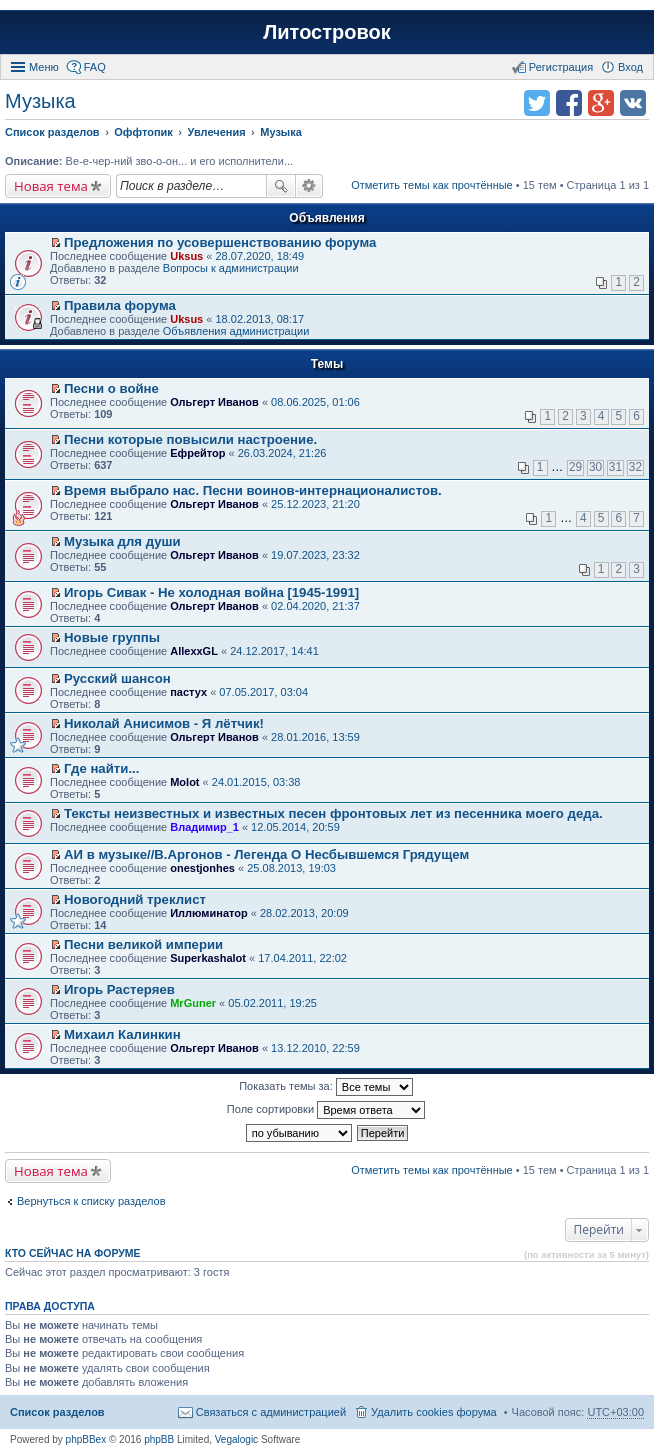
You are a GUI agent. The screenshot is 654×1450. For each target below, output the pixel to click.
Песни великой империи (143, 944)
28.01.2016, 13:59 (315, 737)
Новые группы (112, 637)
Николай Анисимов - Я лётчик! (164, 723)
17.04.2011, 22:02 (302, 958)
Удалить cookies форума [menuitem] (434, 1412)
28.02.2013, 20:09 (304, 913)
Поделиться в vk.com (633, 103)
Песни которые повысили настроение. (190, 439)
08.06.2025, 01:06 (315, 402)
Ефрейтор (197, 453)
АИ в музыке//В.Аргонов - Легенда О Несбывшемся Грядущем (266, 854)
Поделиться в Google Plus (601, 103)
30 (595, 467)
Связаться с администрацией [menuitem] (271, 1412)
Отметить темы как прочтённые (432, 185)
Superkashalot (208, 958)
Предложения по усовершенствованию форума (220, 242)
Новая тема (51, 186)
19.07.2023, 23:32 (315, 555)
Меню (44, 67)
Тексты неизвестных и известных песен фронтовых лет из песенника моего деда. (333, 813)
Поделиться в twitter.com (537, 103)
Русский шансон (117, 678)
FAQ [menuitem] (95, 67)
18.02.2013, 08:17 (259, 319)
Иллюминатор (208, 913)
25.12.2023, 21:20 (315, 504)
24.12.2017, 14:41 (274, 651)
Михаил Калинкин (122, 1034)
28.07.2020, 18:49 (259, 256)
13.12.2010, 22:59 (315, 1048)
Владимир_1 (204, 827)
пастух (188, 692)
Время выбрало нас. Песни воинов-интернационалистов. (253, 490)
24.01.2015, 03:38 (256, 782)
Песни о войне (111, 388)
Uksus (186, 256)
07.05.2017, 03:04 (263, 692)
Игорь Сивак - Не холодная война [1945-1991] (211, 592)
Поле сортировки (326, 1110)
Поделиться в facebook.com (569, 103)
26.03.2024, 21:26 (282, 453)
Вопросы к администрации (231, 268)
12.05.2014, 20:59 (295, 827)
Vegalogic (236, 1439)
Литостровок (326, 32)
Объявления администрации (236, 331)
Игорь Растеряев (119, 989)
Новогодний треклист (135, 899)
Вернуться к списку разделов (91, 1201)
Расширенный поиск (309, 186)
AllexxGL (194, 651)
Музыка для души (122, 541)
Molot (184, 782)
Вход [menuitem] (630, 67)
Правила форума (120, 305)
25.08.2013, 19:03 (291, 868)
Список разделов (57, 1412)
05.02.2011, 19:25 (272, 1003)
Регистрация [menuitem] (561, 67)
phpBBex (86, 1439)
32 (635, 467)
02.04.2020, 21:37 (315, 606)
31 (615, 467)
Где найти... (101, 768)
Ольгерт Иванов (214, 402)
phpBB (159, 1439)
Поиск (281, 186)
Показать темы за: (326, 1087)
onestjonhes (202, 868)
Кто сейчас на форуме (73, 1253)
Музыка (40, 101)
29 (575, 467)
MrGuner (193, 1003)
